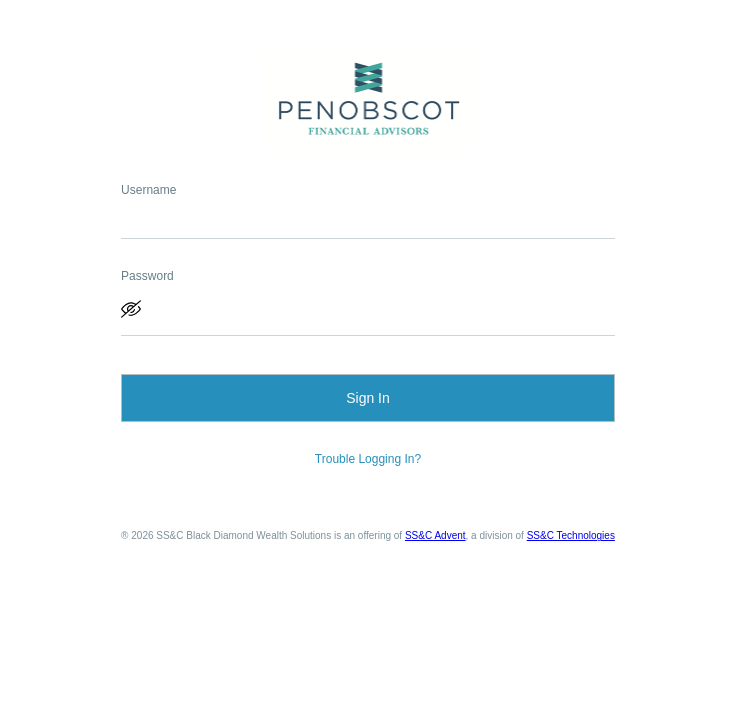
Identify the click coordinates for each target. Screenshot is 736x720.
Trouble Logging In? (368, 459)
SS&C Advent (435, 535)
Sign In (368, 398)
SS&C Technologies (571, 535)
